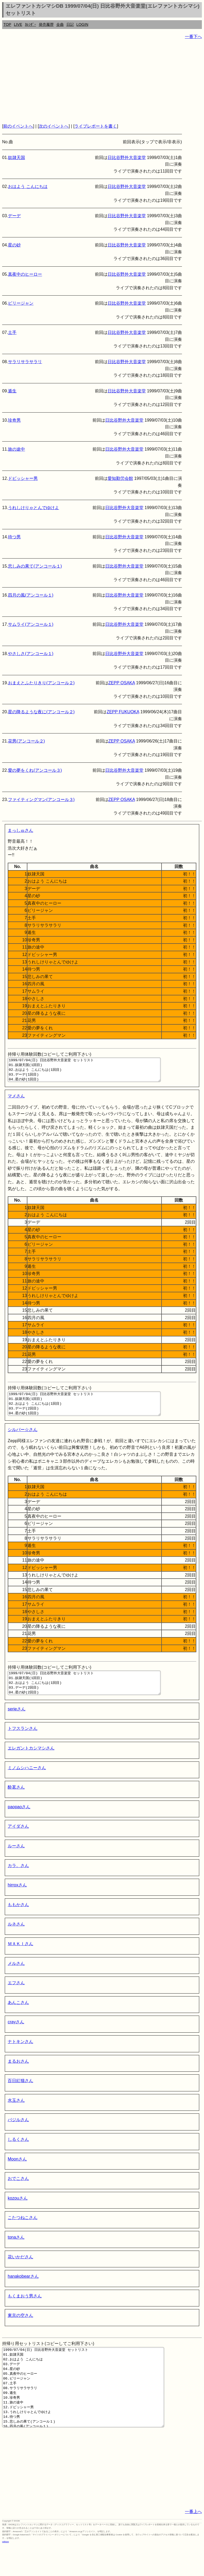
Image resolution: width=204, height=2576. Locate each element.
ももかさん (18, 1919)
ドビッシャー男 (23, 478)
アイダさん (18, 1840)
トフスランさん (22, 1742)
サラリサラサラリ (25, 361)
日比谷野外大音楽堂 (127, 157)
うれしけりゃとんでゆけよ (33, 507)
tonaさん (16, 2251)
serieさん (17, 1723)
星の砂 (14, 245)
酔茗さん (16, 1801)
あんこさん (18, 2017)
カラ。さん (18, 1880)
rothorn (5, 2572)
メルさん (16, 1977)
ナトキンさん (20, 2056)
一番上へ (193, 2542)
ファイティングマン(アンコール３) (41, 799)
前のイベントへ (18, 126)
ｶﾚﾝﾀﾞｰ (30, 24)
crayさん (16, 2036)
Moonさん (17, 2173)
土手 (12, 332)
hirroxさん (17, 1899)
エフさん (16, 1997)
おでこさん (18, 2193)
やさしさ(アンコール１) (30, 653)
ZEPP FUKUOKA (123, 712)
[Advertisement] (102, 81)
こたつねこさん (22, 2232)
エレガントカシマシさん (31, 1762)
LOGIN (82, 24)
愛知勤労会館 (120, 478)
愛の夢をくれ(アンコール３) (35, 770)
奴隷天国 (16, 157)
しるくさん (18, 2153)
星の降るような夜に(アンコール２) (41, 712)
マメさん (16, 1100)
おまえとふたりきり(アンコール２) (41, 683)
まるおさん (18, 2075)
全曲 (60, 24)
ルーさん (16, 1860)
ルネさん (16, 1938)
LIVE (18, 24)
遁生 (12, 391)
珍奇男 (14, 420)
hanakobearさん (23, 2290)
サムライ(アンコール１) (30, 624)
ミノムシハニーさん (27, 1782)
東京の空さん (20, 2329)
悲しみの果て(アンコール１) (35, 566)
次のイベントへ (54, 126)
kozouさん (18, 2212)
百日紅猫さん (20, 2095)
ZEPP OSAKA (121, 683)
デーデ (14, 215)
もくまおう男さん (25, 2310)
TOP (7, 24)
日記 (70, 24)
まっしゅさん (20, 830)
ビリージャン (20, 303)
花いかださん (20, 2271)
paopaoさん (19, 1821)
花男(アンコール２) (26, 741)
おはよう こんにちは (27, 186)
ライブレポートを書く (95, 126)
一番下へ (193, 36)
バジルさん (18, 2134)
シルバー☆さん (22, 1439)
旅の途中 (16, 449)
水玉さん (16, 2114)
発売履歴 (46, 24)
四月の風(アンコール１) (30, 595)
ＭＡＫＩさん (20, 1958)
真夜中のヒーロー (25, 274)
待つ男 (14, 537)
